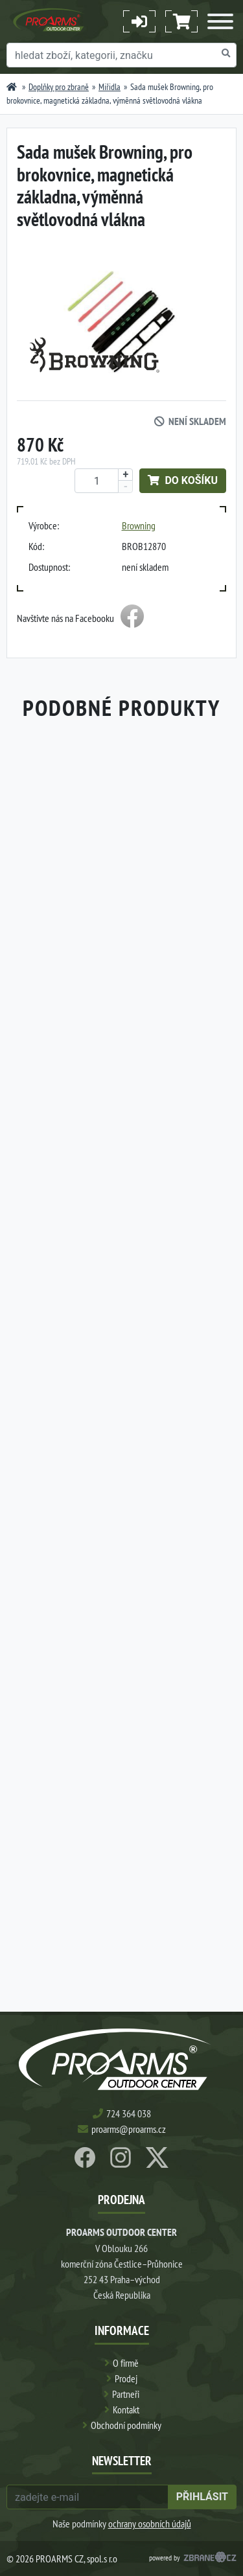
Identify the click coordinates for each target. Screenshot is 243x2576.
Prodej (126, 2378)
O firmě (126, 2362)
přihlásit (202, 2496)
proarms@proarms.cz (128, 2128)
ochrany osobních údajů (149, 2523)
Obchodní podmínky (126, 2425)
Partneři (125, 2393)
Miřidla (109, 87)
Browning (139, 525)
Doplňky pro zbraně (59, 87)
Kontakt (126, 2409)
